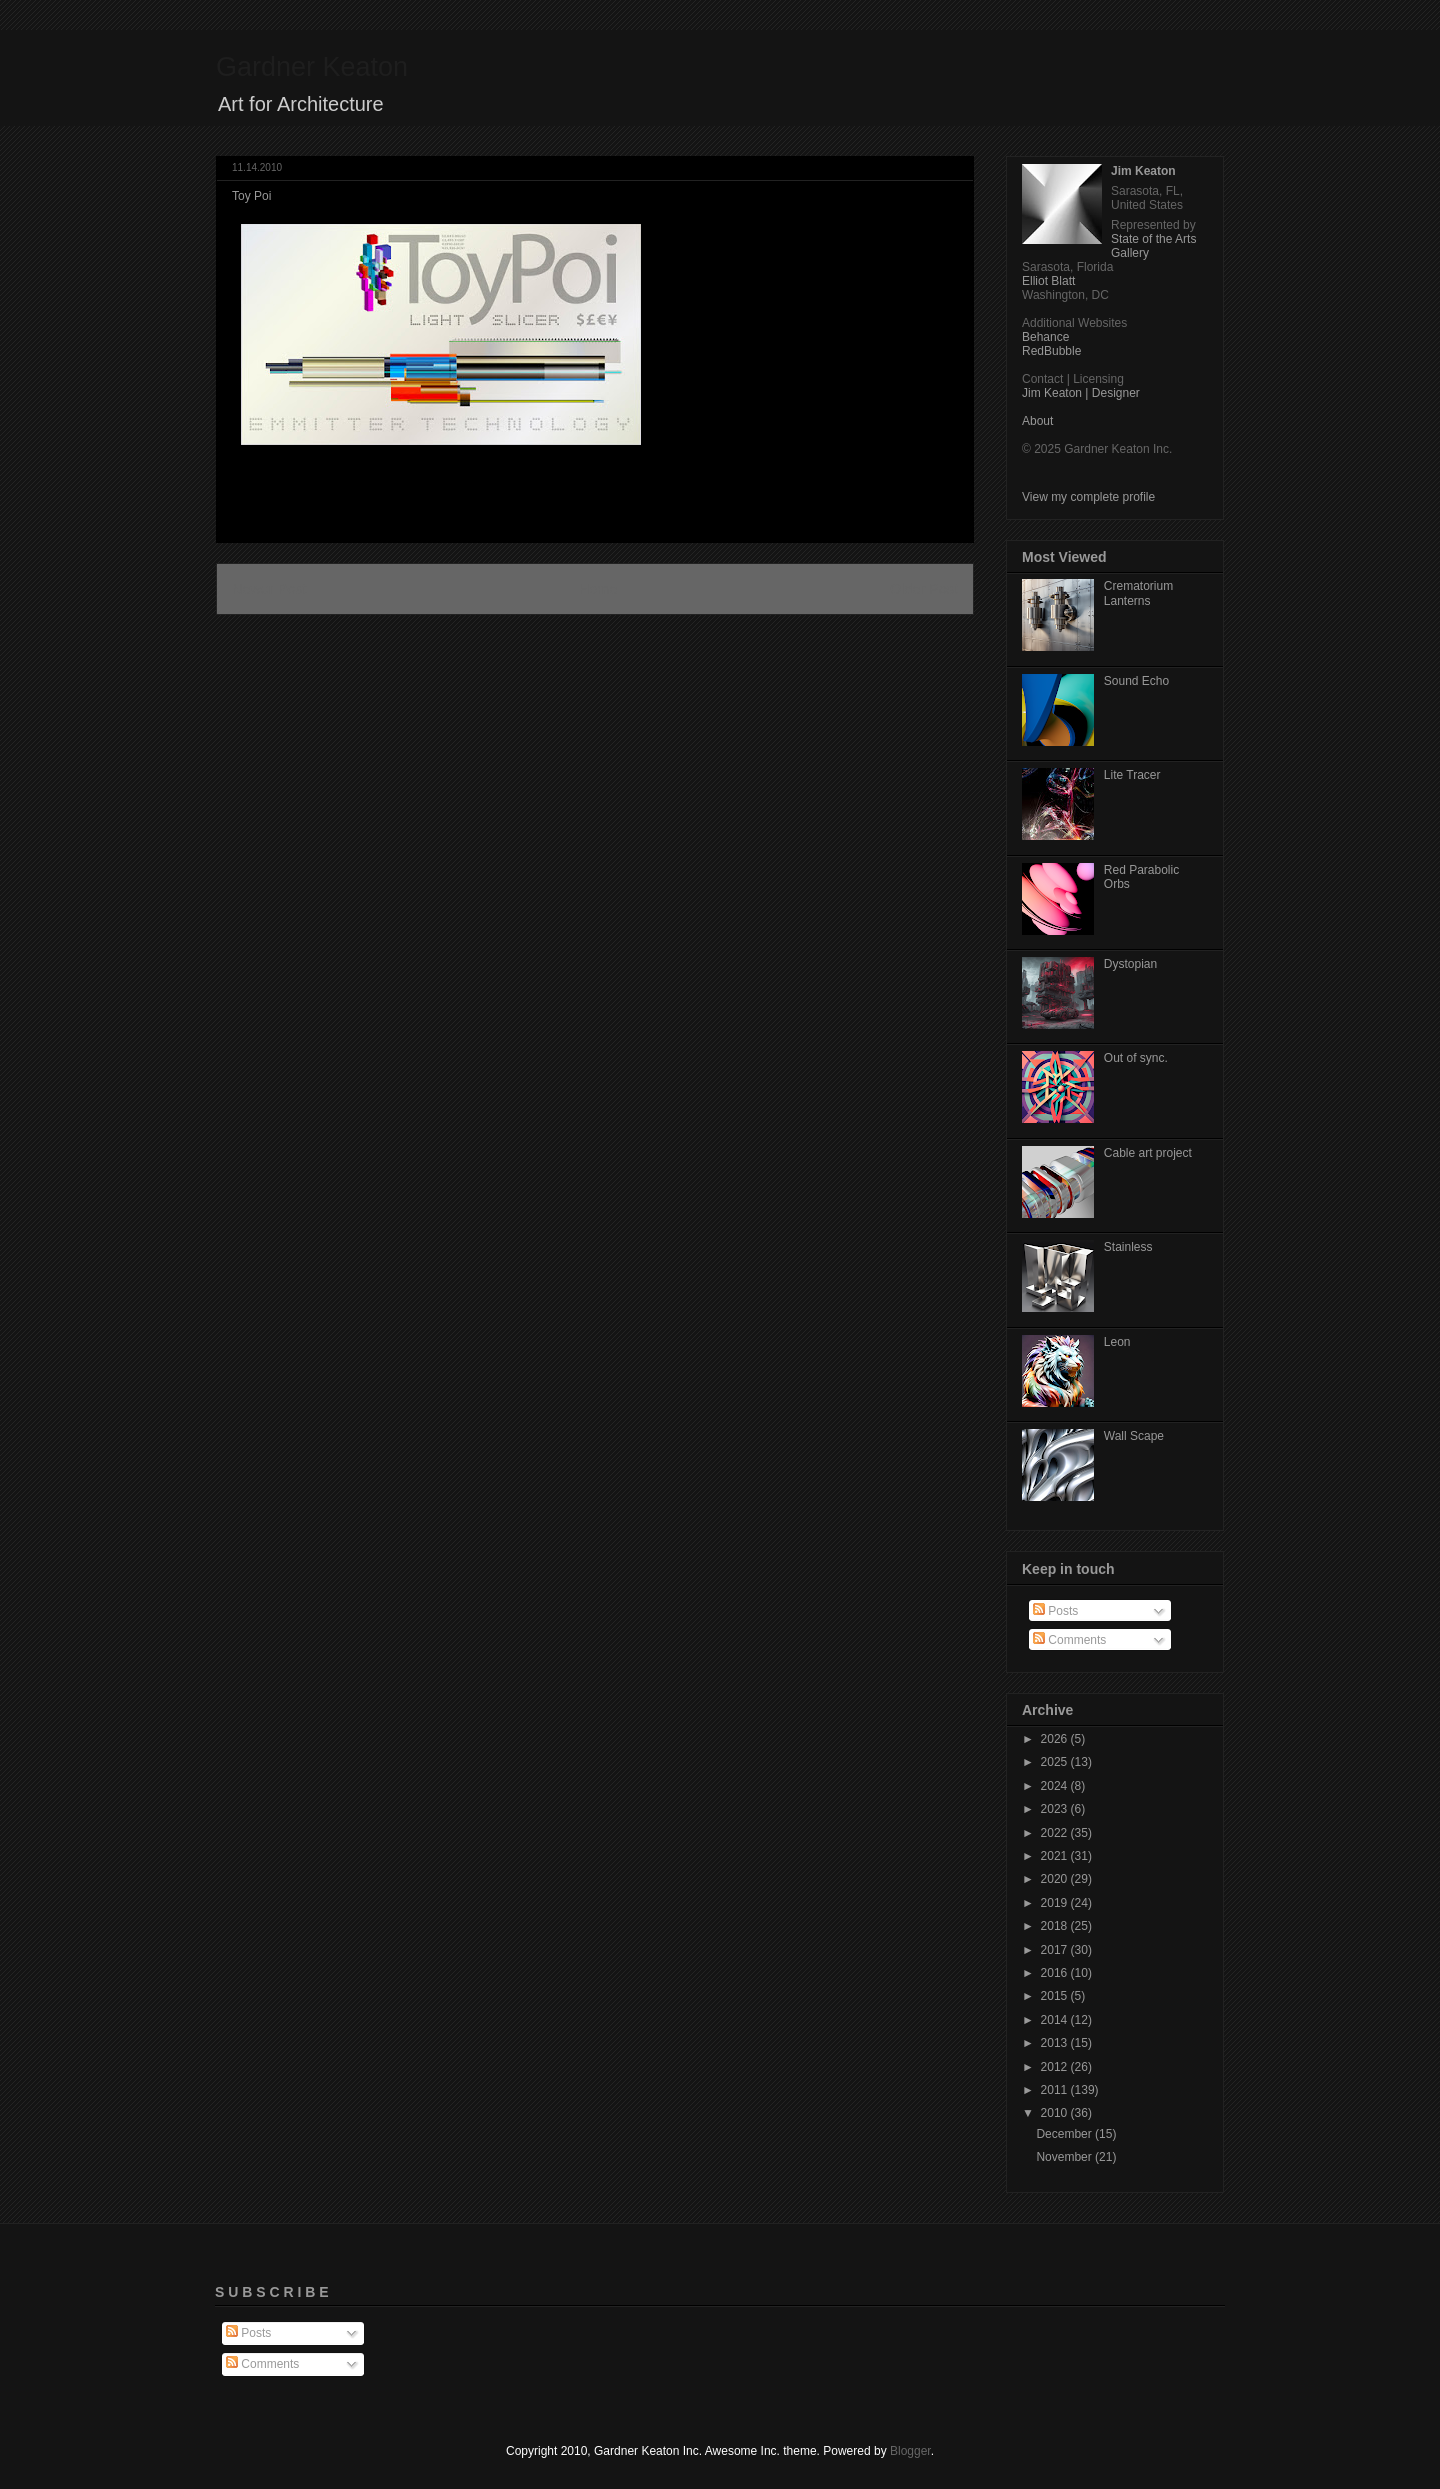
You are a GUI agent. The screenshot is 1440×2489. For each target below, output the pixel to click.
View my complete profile (1088, 497)
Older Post (924, 589)
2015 (1056, 1996)
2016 (1056, 1973)
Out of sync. (1136, 1058)
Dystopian (1130, 964)
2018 (1056, 1926)
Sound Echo (1136, 681)
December (1065, 2134)
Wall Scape (1134, 1436)
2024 (1056, 1786)
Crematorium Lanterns (1138, 593)
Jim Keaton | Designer (1081, 393)
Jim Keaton (1143, 171)
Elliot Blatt (1048, 281)
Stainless (1128, 1247)
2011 (1056, 2090)
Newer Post (269, 589)
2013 (1056, 2043)
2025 (1056, 1762)
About (1037, 421)
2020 (1056, 1879)
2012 (1056, 2067)
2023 (1056, 1809)
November (1065, 2157)
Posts (1055, 1611)
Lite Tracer (1132, 775)
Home (598, 589)
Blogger (910, 2451)
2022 (1056, 1833)
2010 (1056, 2113)
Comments (1069, 1640)
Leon (1117, 1342)
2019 (1056, 1903)
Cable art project (1148, 1153)
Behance (1045, 337)
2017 (1056, 1950)
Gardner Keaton (312, 67)
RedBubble (1051, 351)
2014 (1056, 2020)
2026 (1056, 1739)
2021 (1056, 1856)
